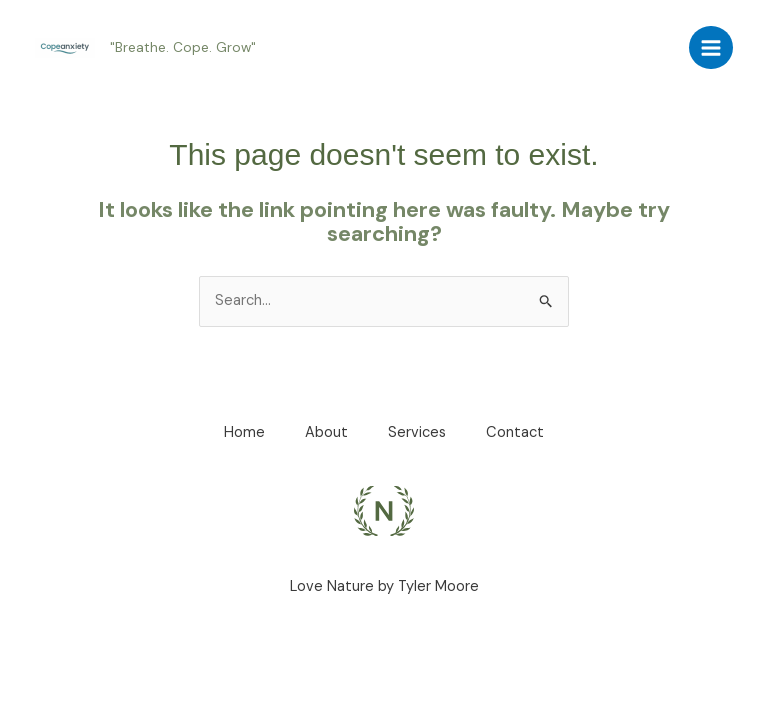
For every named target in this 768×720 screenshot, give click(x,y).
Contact (515, 432)
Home (244, 432)
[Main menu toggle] (711, 48)
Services (417, 432)
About (326, 432)
